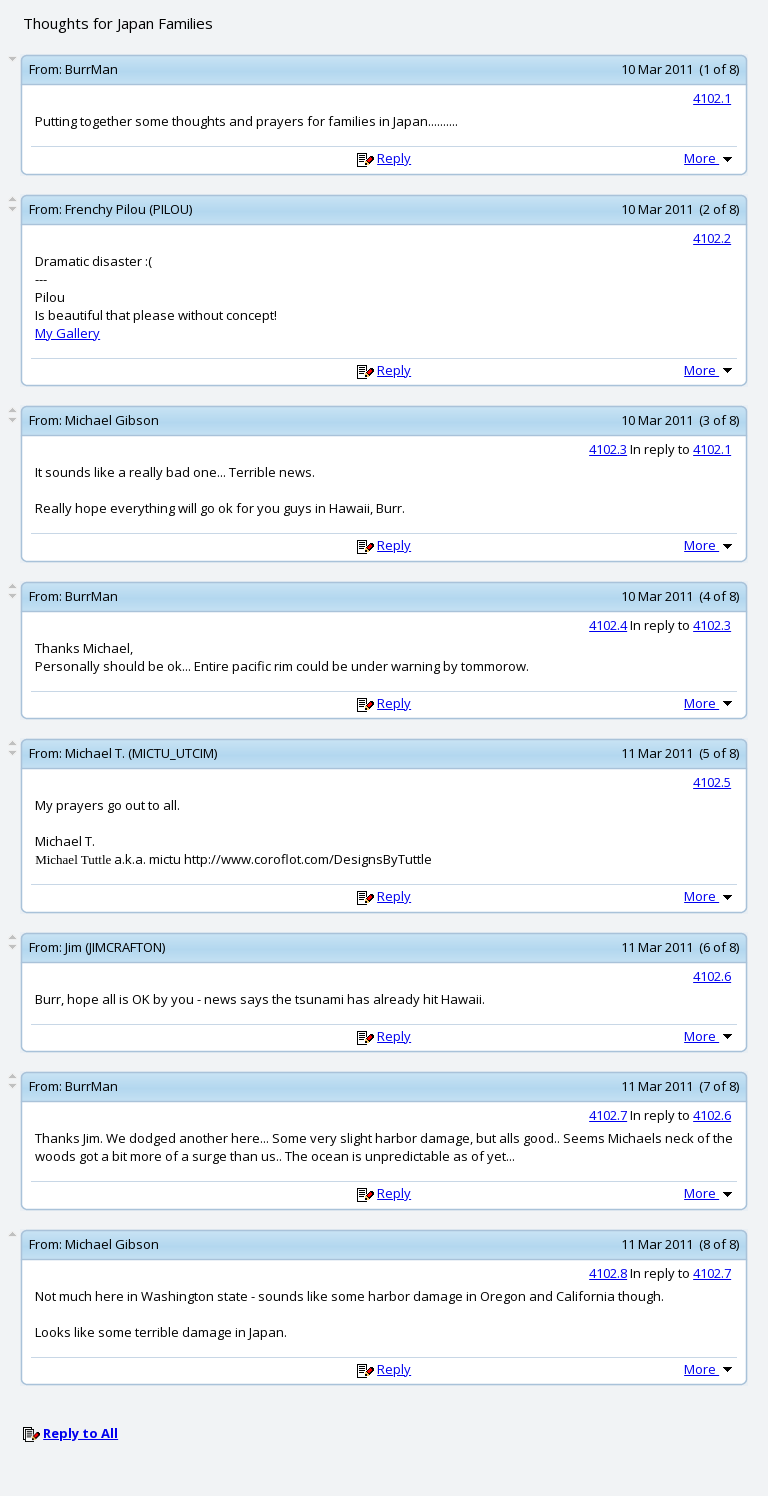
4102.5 (712, 782)
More (710, 158)
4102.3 (608, 449)
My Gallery (67, 333)
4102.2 (712, 238)
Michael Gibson (112, 420)
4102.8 (608, 1273)
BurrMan (91, 69)
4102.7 (608, 1115)
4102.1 (712, 98)
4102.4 (608, 625)
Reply (394, 158)
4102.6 (712, 976)
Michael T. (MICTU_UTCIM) (141, 753)
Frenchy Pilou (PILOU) (128, 209)
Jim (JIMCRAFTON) (115, 947)
